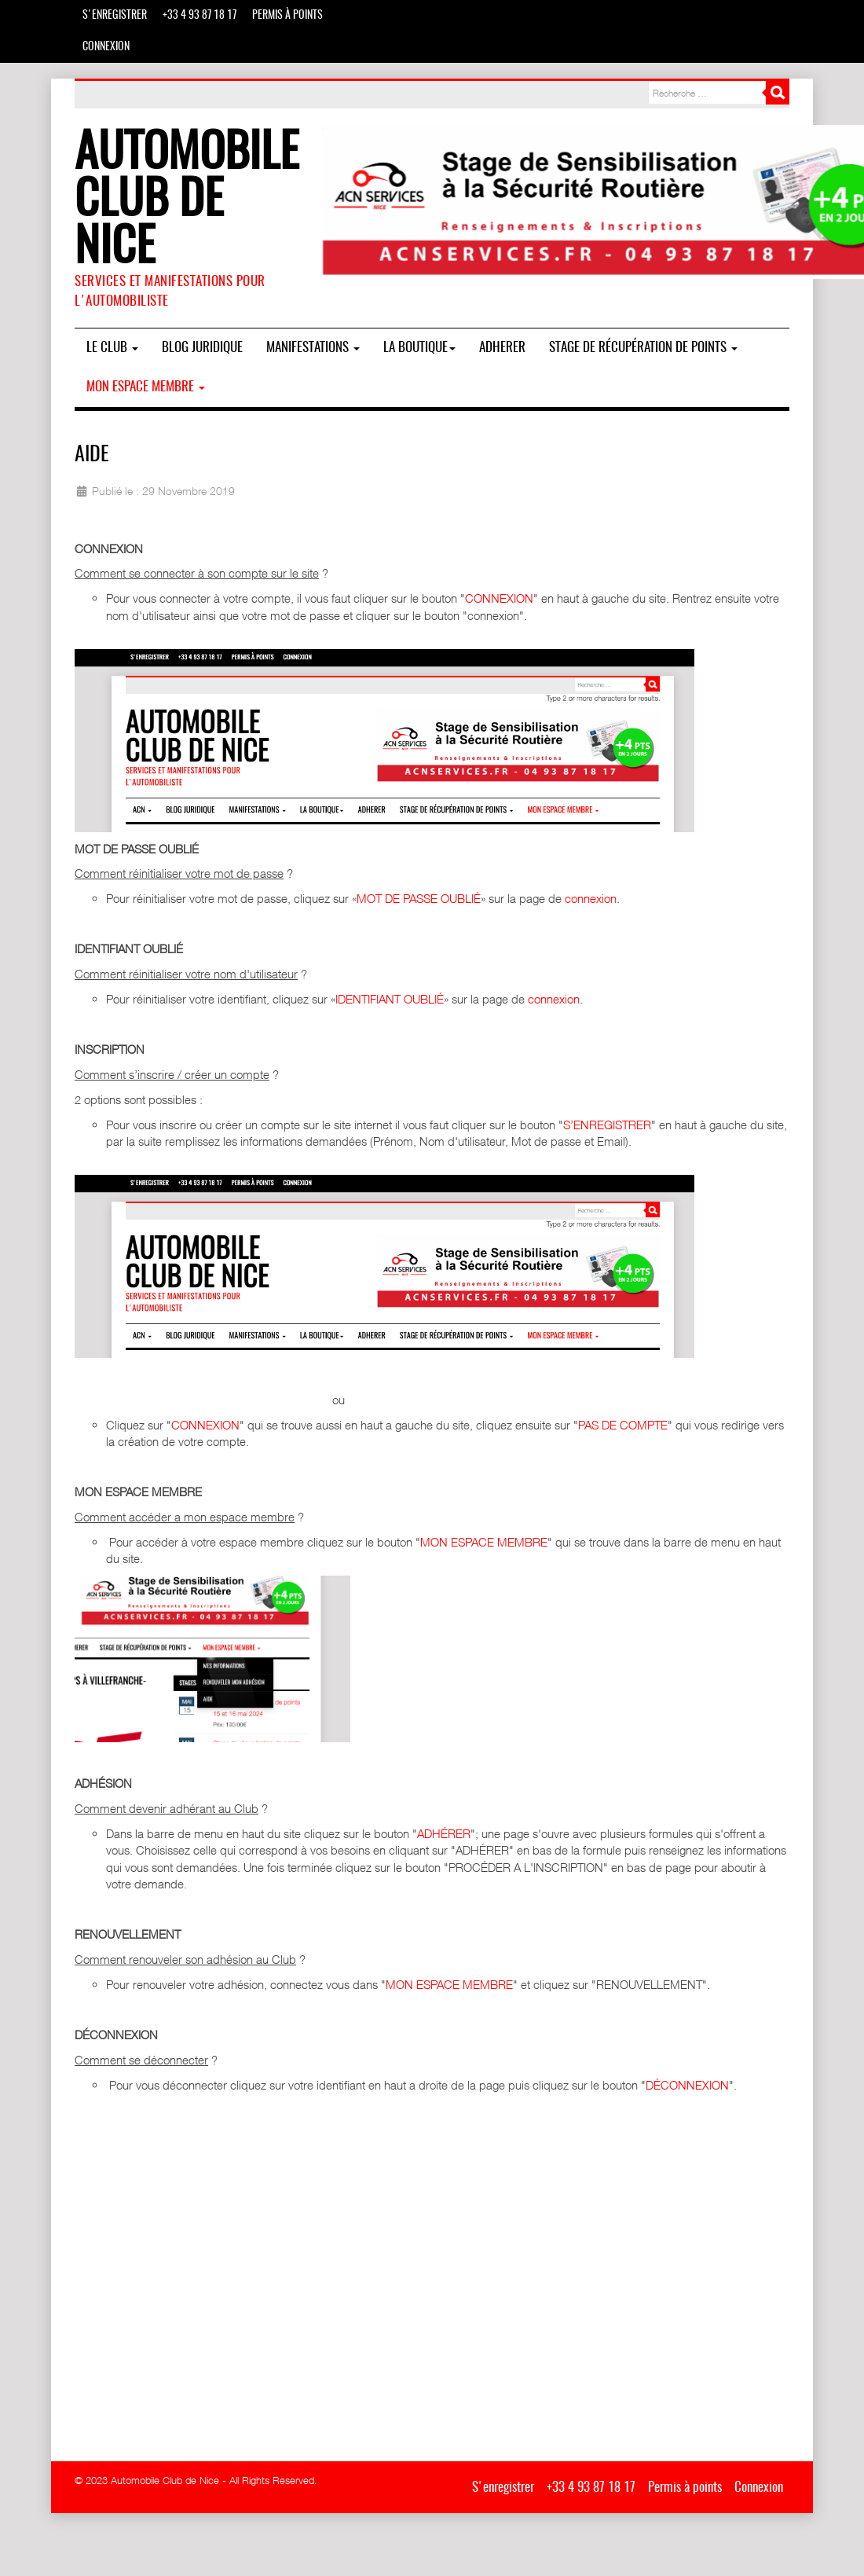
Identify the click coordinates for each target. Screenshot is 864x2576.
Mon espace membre (145, 387)
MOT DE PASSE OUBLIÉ (419, 898)
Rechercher (777, 93)
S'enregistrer (114, 15)
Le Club (112, 347)
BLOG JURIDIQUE (202, 347)
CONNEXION (499, 598)
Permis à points (287, 15)
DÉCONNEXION (687, 2085)
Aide (92, 455)
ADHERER (502, 347)
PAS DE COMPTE (623, 1425)
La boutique (419, 347)
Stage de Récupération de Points (643, 347)
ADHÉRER (443, 1833)
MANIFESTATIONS (313, 347)
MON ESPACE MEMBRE (483, 1542)
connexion (591, 898)
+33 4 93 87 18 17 (199, 15)
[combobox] (707, 93)
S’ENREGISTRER (607, 1124)
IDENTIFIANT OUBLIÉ (389, 999)
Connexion (106, 47)
